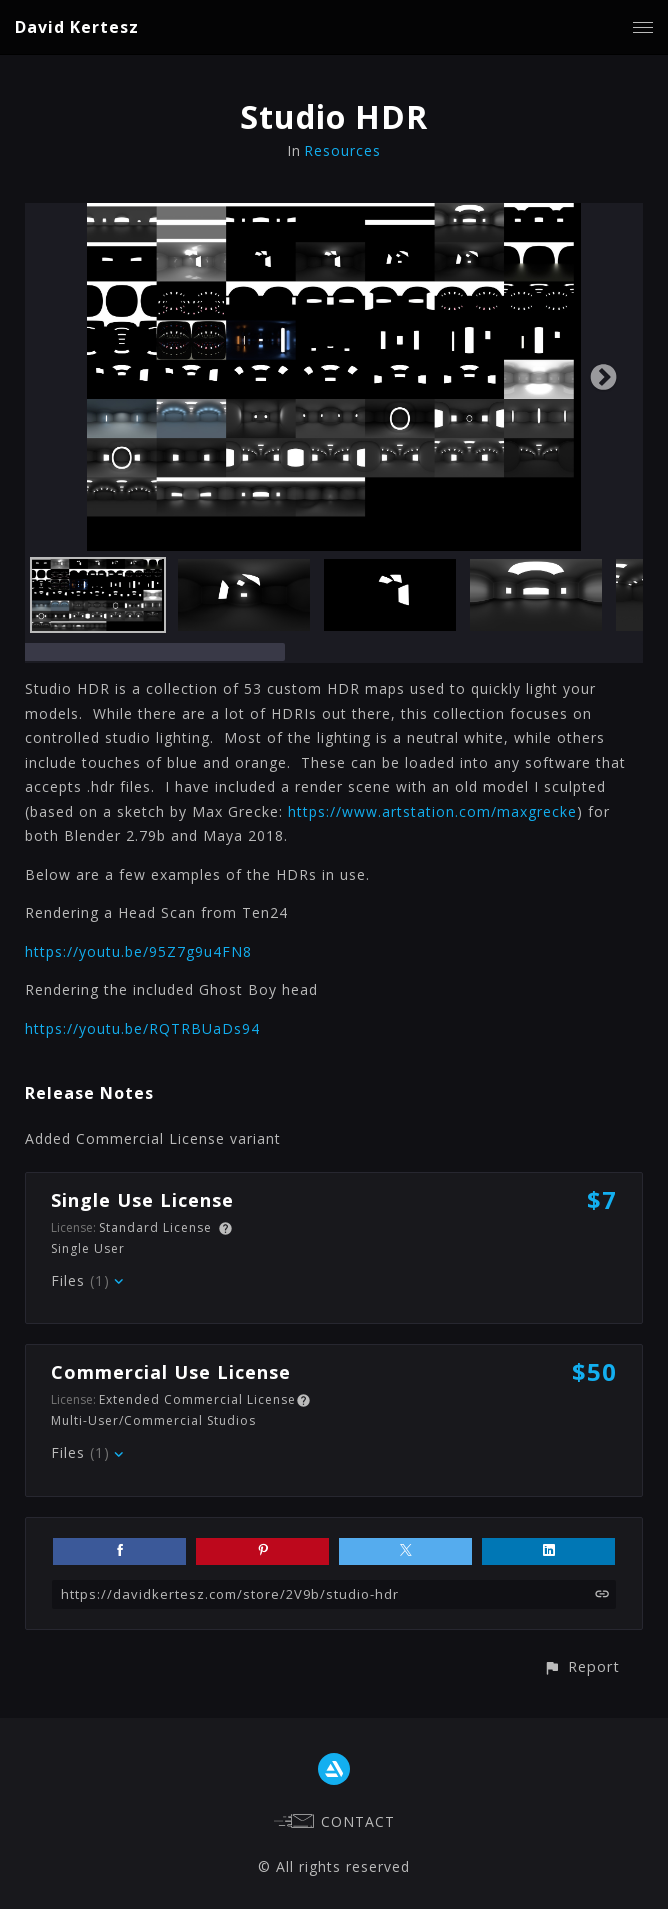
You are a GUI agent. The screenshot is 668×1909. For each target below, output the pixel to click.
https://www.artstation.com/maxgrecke (432, 811)
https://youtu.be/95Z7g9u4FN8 (138, 951)
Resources (342, 150)
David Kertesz (77, 27)
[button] (581, 1666)
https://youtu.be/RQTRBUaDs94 (142, 1028)
